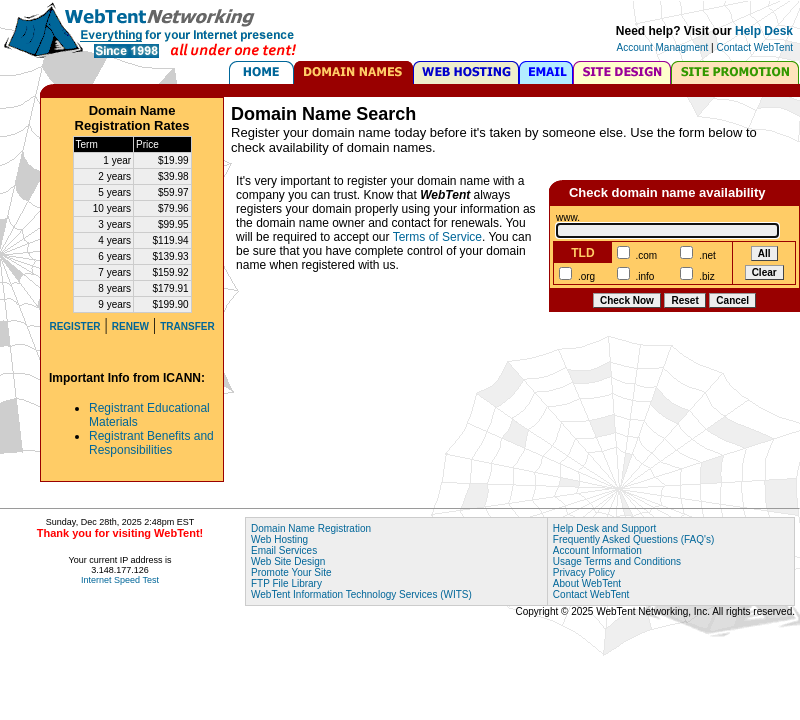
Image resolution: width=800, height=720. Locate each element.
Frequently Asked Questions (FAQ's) (633, 539)
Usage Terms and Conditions (617, 561)
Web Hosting (279, 539)
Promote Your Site (291, 572)
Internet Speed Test (120, 580)
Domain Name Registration (311, 528)
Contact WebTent (754, 47)
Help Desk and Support (604, 528)
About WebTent (587, 583)
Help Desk (764, 31)
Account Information (597, 550)
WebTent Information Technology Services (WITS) (361, 594)
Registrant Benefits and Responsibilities (151, 443)
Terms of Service (437, 237)
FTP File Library (286, 583)
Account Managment (663, 47)
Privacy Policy (584, 572)
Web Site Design (288, 561)
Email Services (284, 550)
